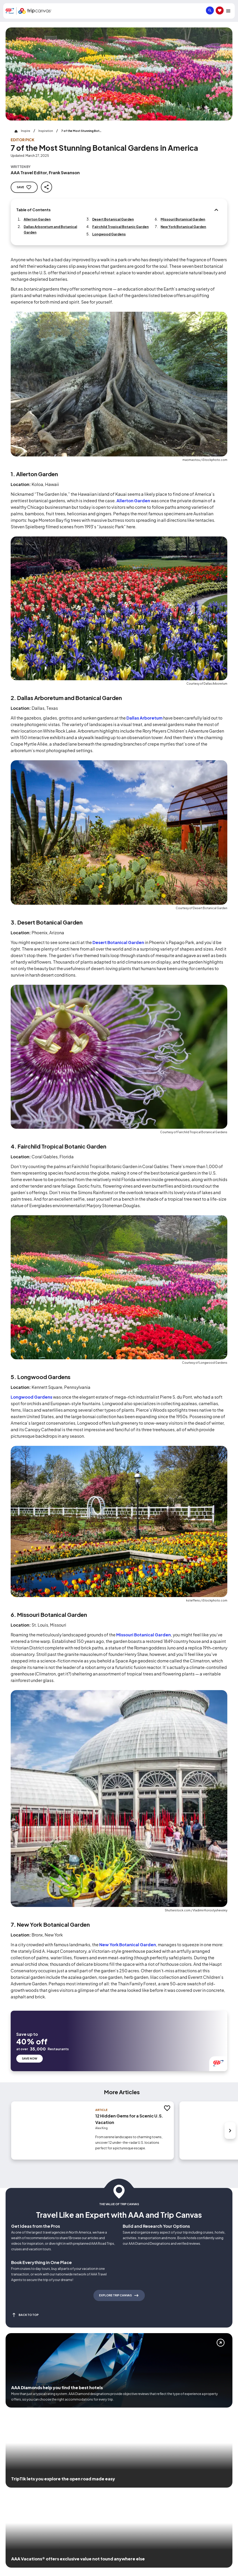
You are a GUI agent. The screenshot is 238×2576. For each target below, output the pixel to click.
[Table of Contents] (216, 209)
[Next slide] (230, 2129)
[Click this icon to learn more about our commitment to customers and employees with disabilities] (13, 2485)
